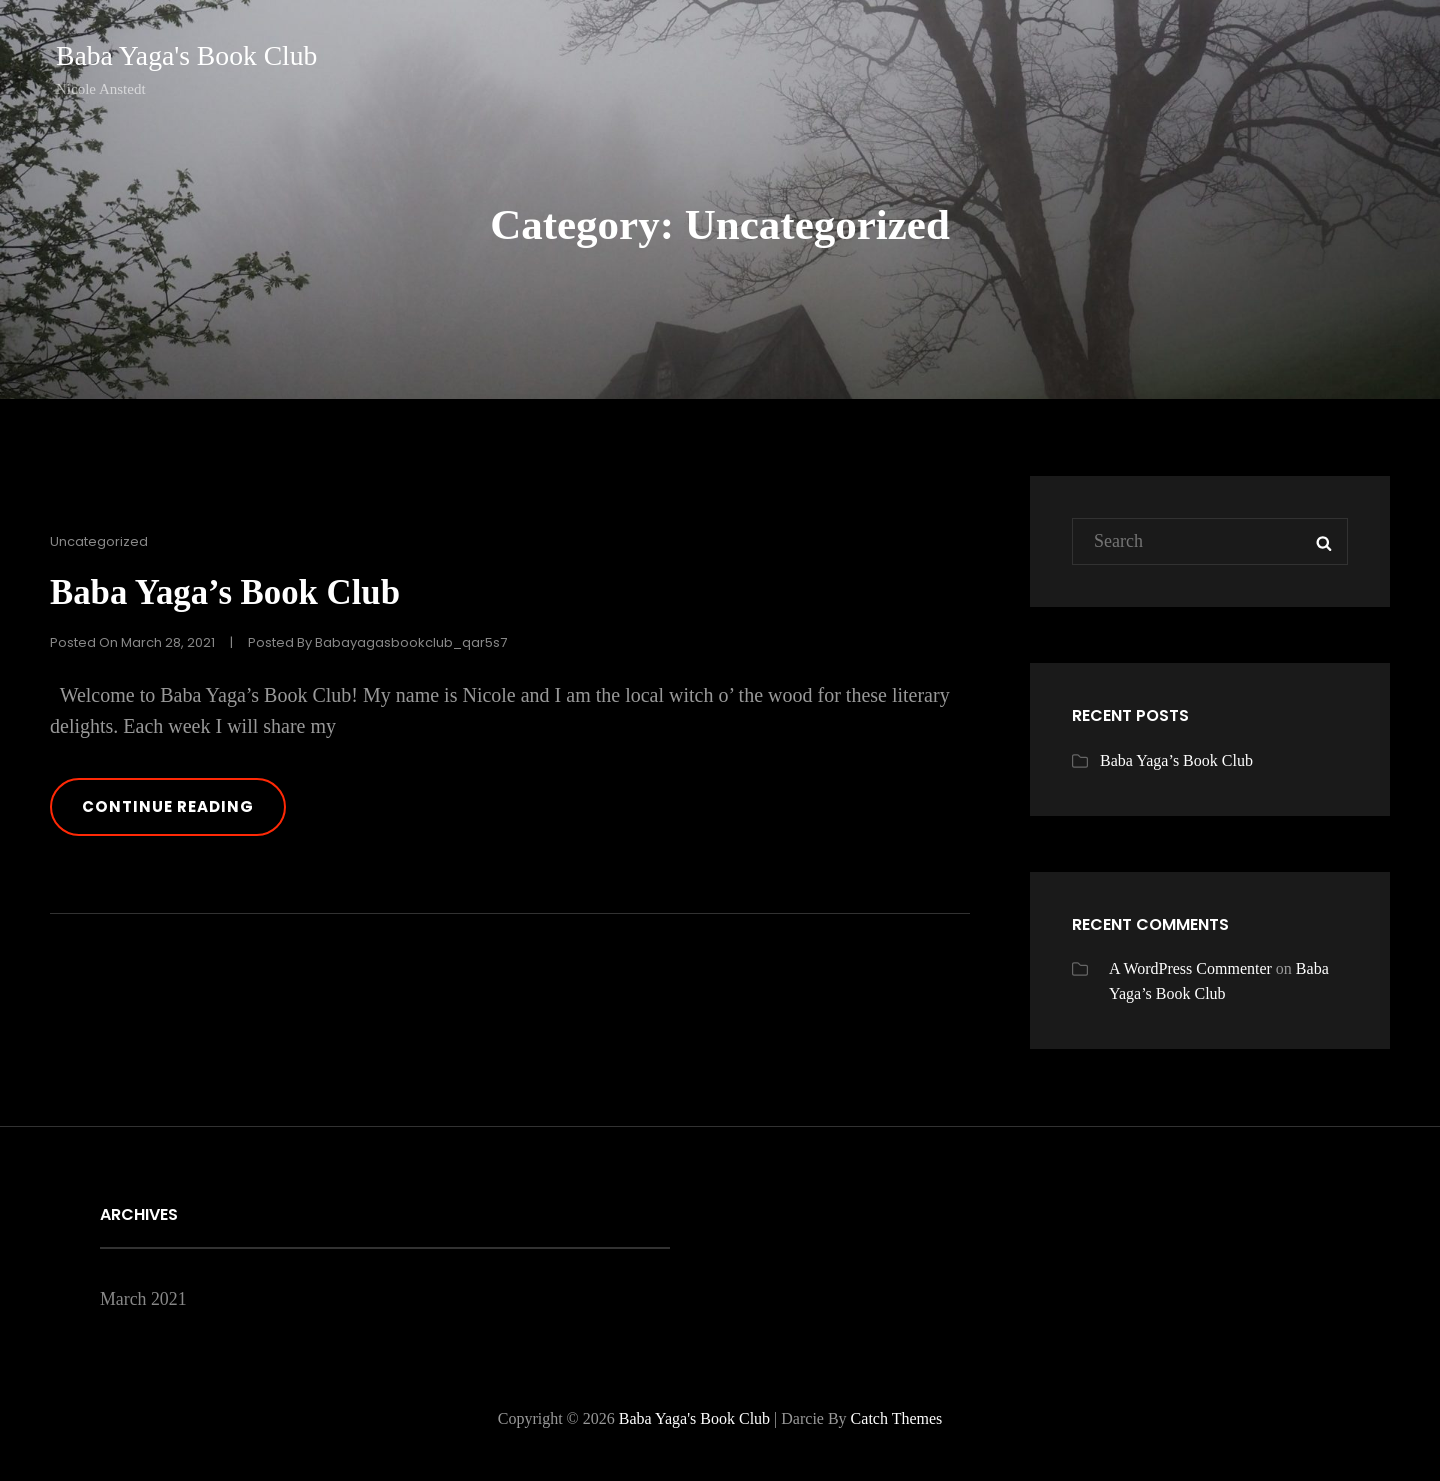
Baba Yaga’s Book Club (231, 592)
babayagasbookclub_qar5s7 (411, 641)
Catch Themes (897, 1418)
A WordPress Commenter (1190, 968)
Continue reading (195, 817)
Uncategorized (99, 541)
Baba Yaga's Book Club (188, 55)
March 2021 (143, 1299)
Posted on (132, 641)
